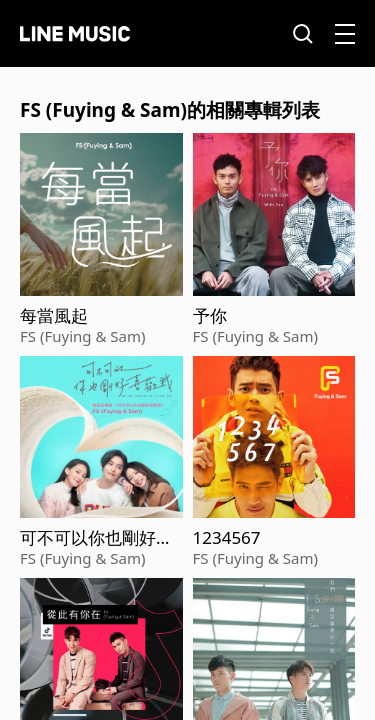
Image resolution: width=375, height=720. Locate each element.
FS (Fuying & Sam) (82, 336)
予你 (210, 316)
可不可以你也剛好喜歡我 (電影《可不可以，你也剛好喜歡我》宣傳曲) (96, 538)
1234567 (227, 538)
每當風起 (54, 316)
